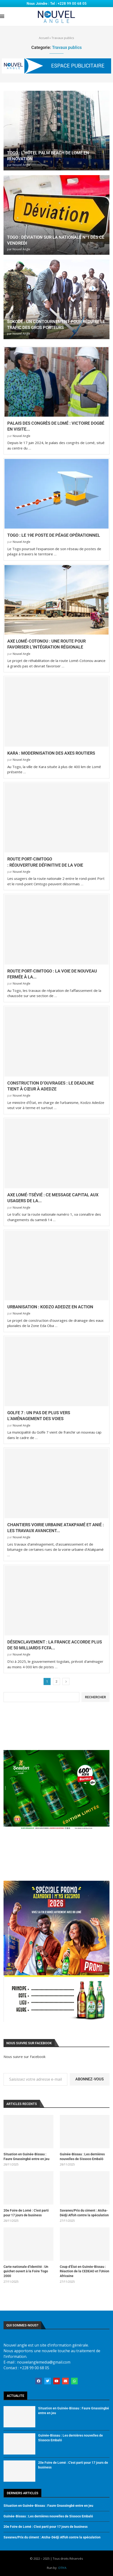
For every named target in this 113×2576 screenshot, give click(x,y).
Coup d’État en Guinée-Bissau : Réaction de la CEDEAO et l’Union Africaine (84, 2271)
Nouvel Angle (21, 165)
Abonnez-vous (89, 2079)
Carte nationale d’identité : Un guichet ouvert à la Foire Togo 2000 (26, 2271)
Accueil (44, 38)
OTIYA (62, 2568)
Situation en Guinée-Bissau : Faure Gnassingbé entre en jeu (26, 2156)
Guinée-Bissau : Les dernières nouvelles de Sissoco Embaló (82, 2156)
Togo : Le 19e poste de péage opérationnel (53, 535)
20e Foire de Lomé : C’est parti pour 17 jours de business (26, 2213)
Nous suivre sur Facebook (24, 2056)
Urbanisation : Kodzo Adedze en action (50, 1306)
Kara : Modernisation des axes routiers (51, 753)
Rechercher (95, 1697)
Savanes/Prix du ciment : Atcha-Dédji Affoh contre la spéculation (84, 2213)
